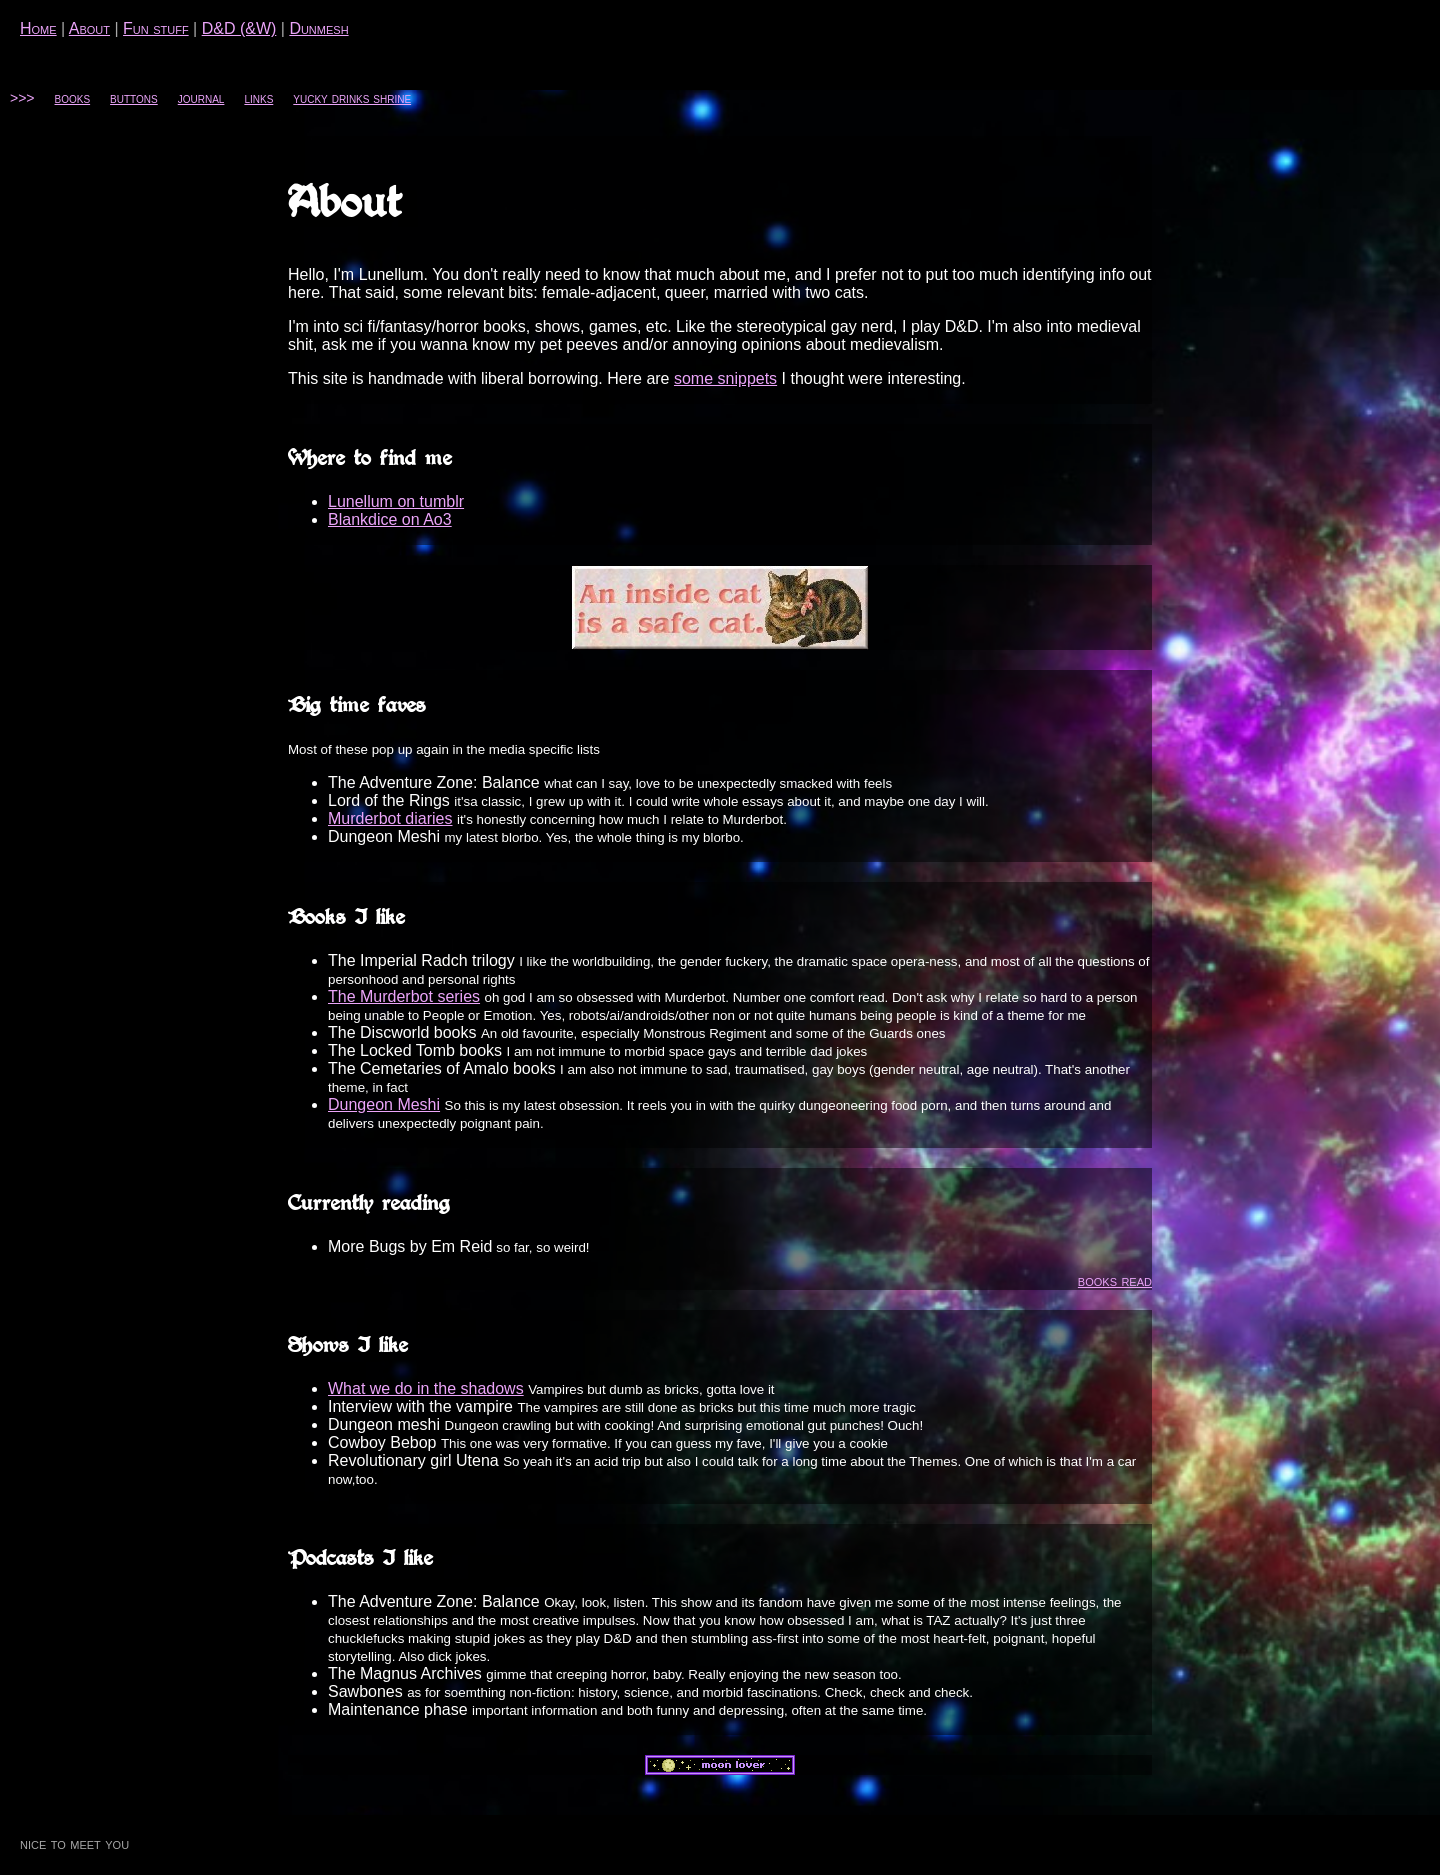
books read (1115, 1280)
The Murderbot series (404, 996)
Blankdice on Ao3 (390, 519)
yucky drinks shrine (352, 98)
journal (201, 98)
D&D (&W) (239, 28)
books (73, 98)
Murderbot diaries (390, 818)
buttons (134, 98)
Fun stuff (156, 28)
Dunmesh (318, 28)
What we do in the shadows (426, 1388)
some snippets (725, 378)
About (89, 28)
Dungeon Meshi (384, 1104)
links (258, 98)
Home (38, 28)
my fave (738, 1443)
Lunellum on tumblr (396, 501)
